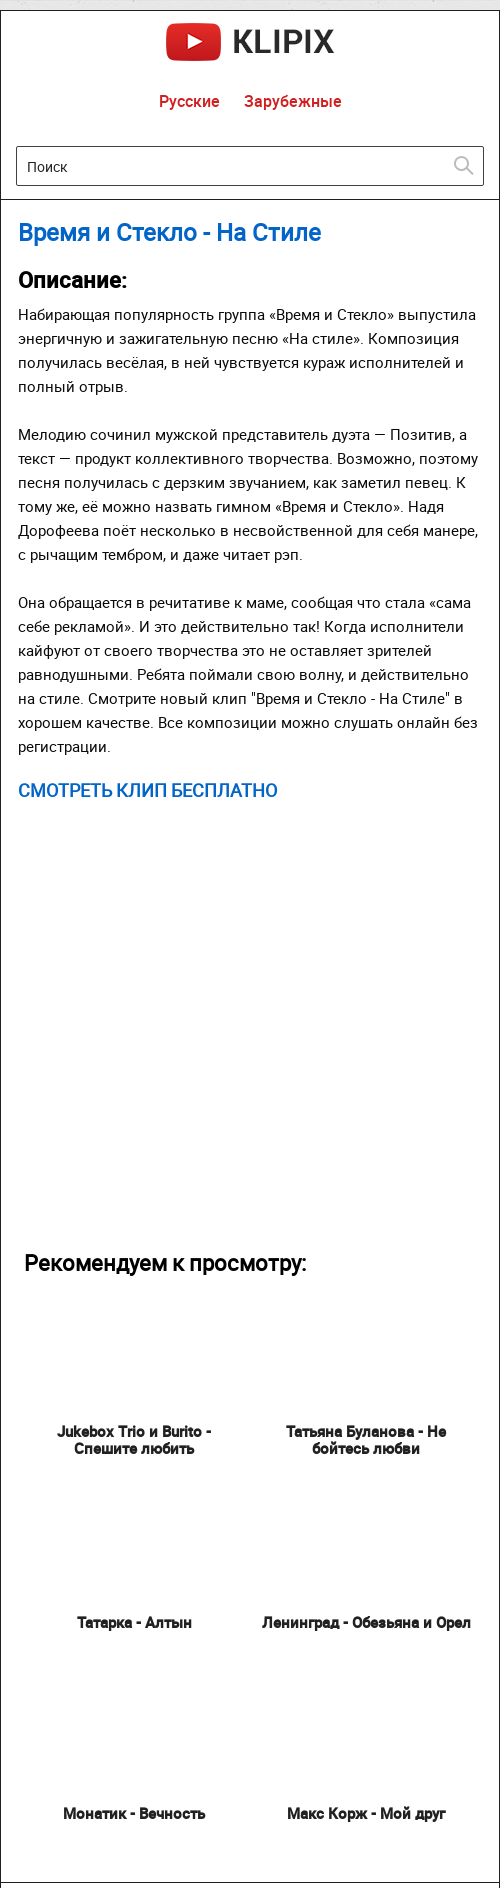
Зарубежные (293, 101)
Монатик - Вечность (134, 1813)
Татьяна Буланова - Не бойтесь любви (366, 1439)
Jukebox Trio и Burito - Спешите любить (134, 1439)
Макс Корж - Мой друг (366, 1813)
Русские (189, 101)
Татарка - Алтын (134, 1622)
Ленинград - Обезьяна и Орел (366, 1622)
